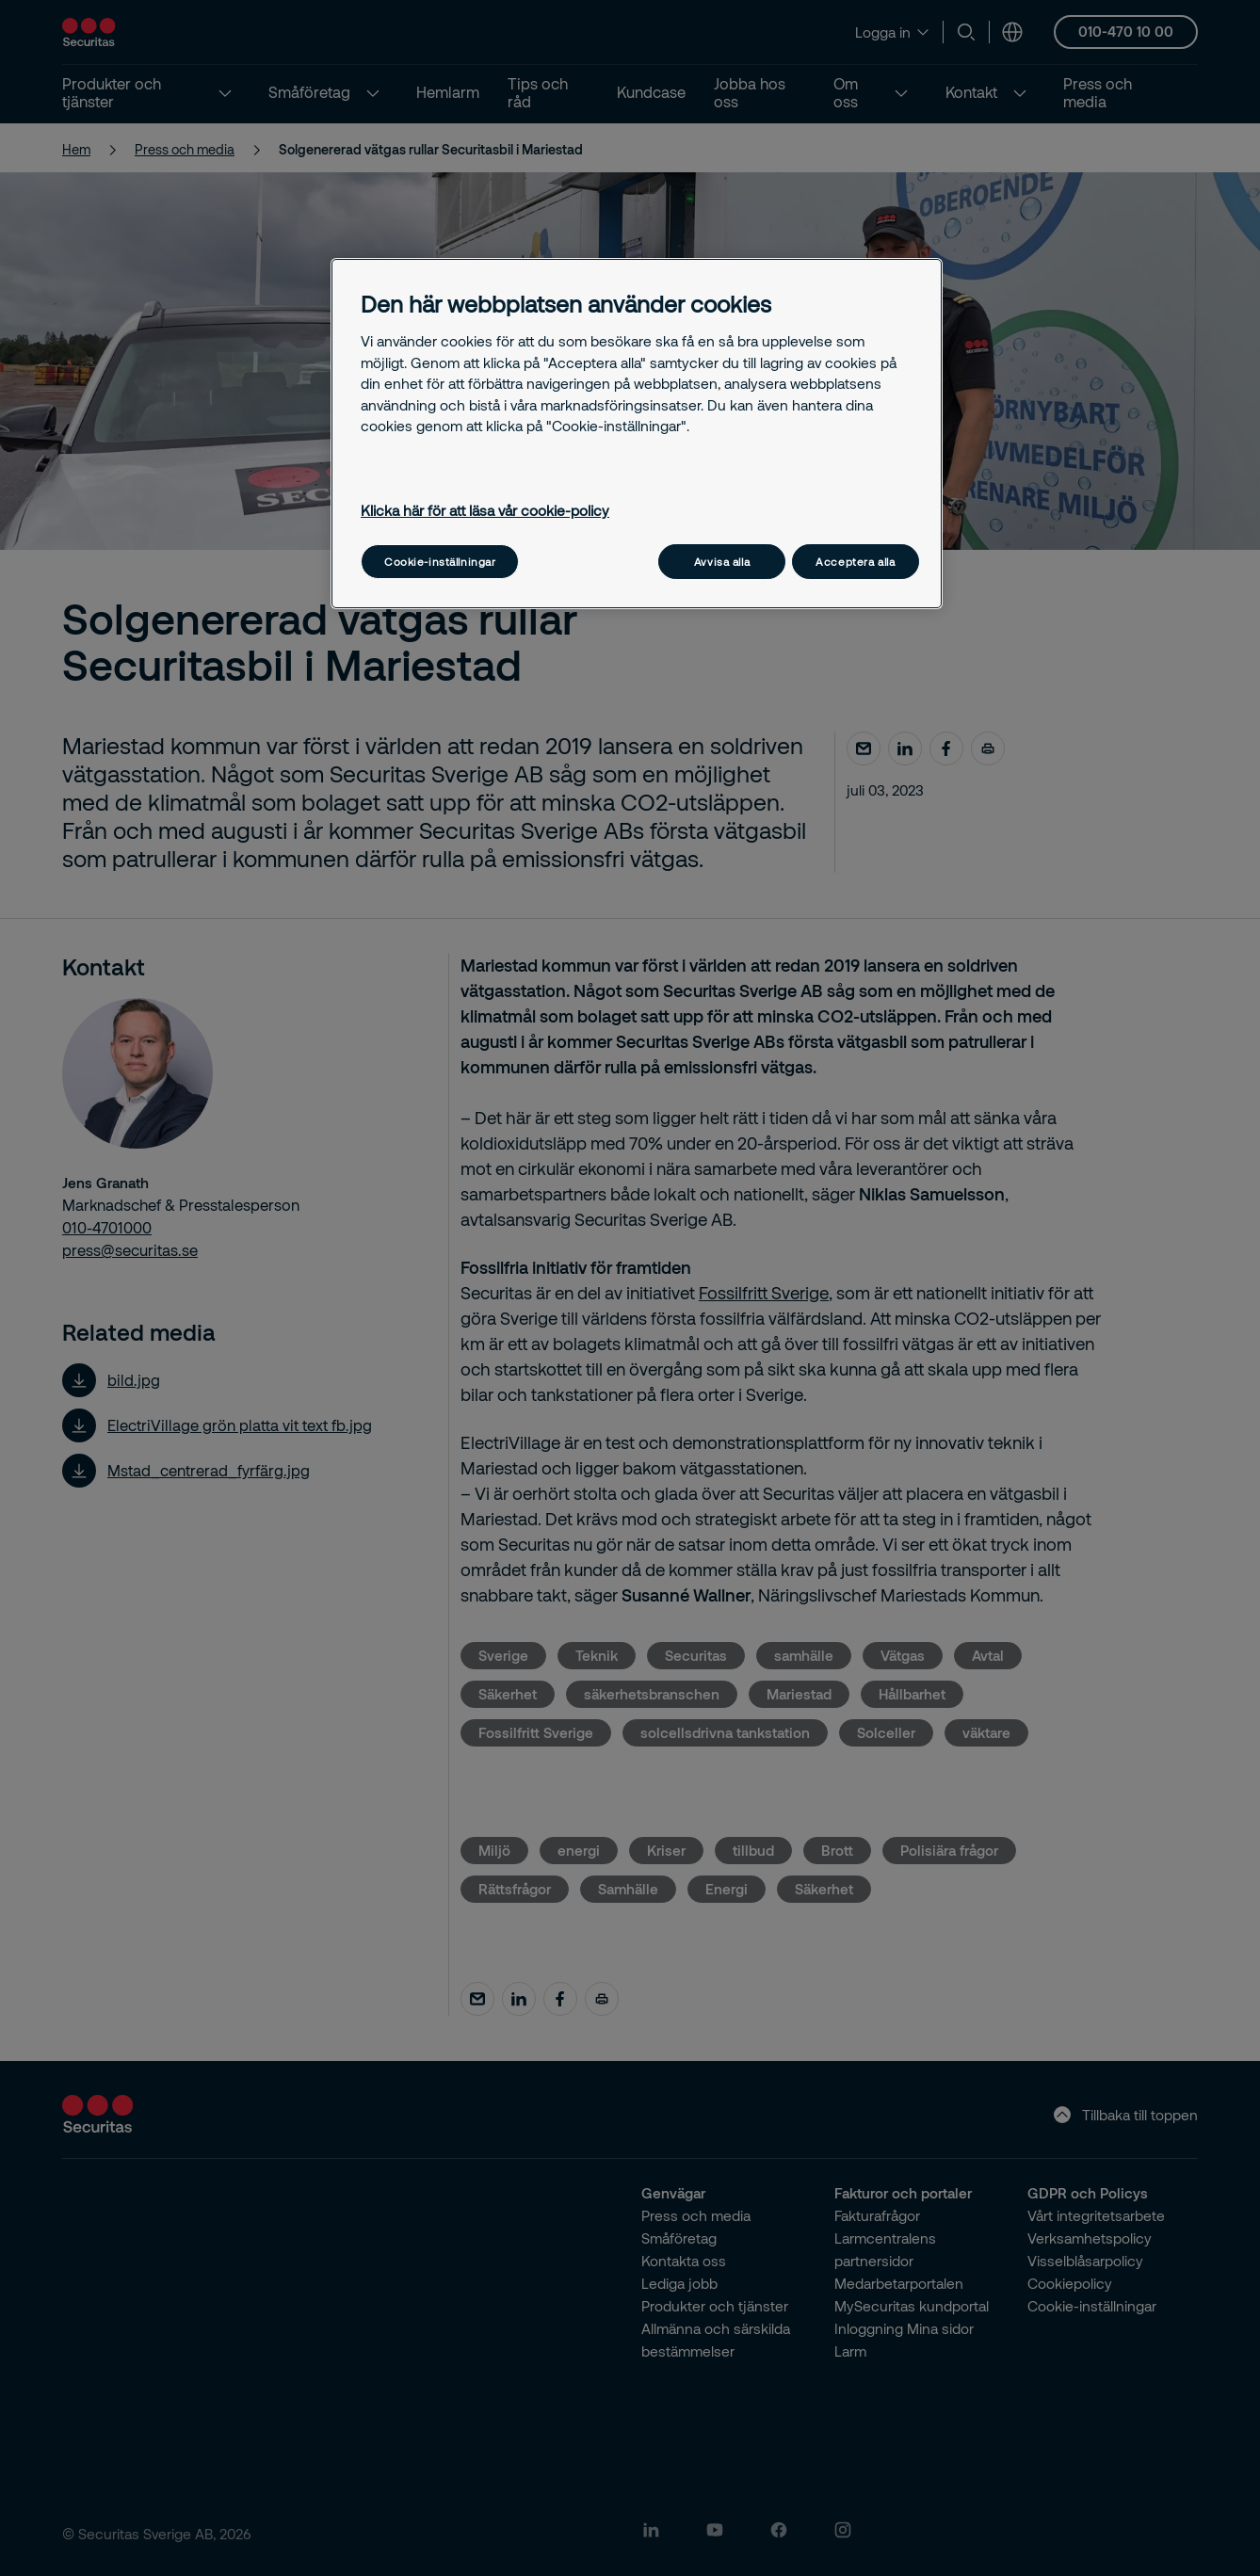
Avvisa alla (722, 561)
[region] (637, 433)
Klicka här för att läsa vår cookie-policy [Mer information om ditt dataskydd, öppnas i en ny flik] (485, 510)
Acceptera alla (855, 561)
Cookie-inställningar (439, 561)
